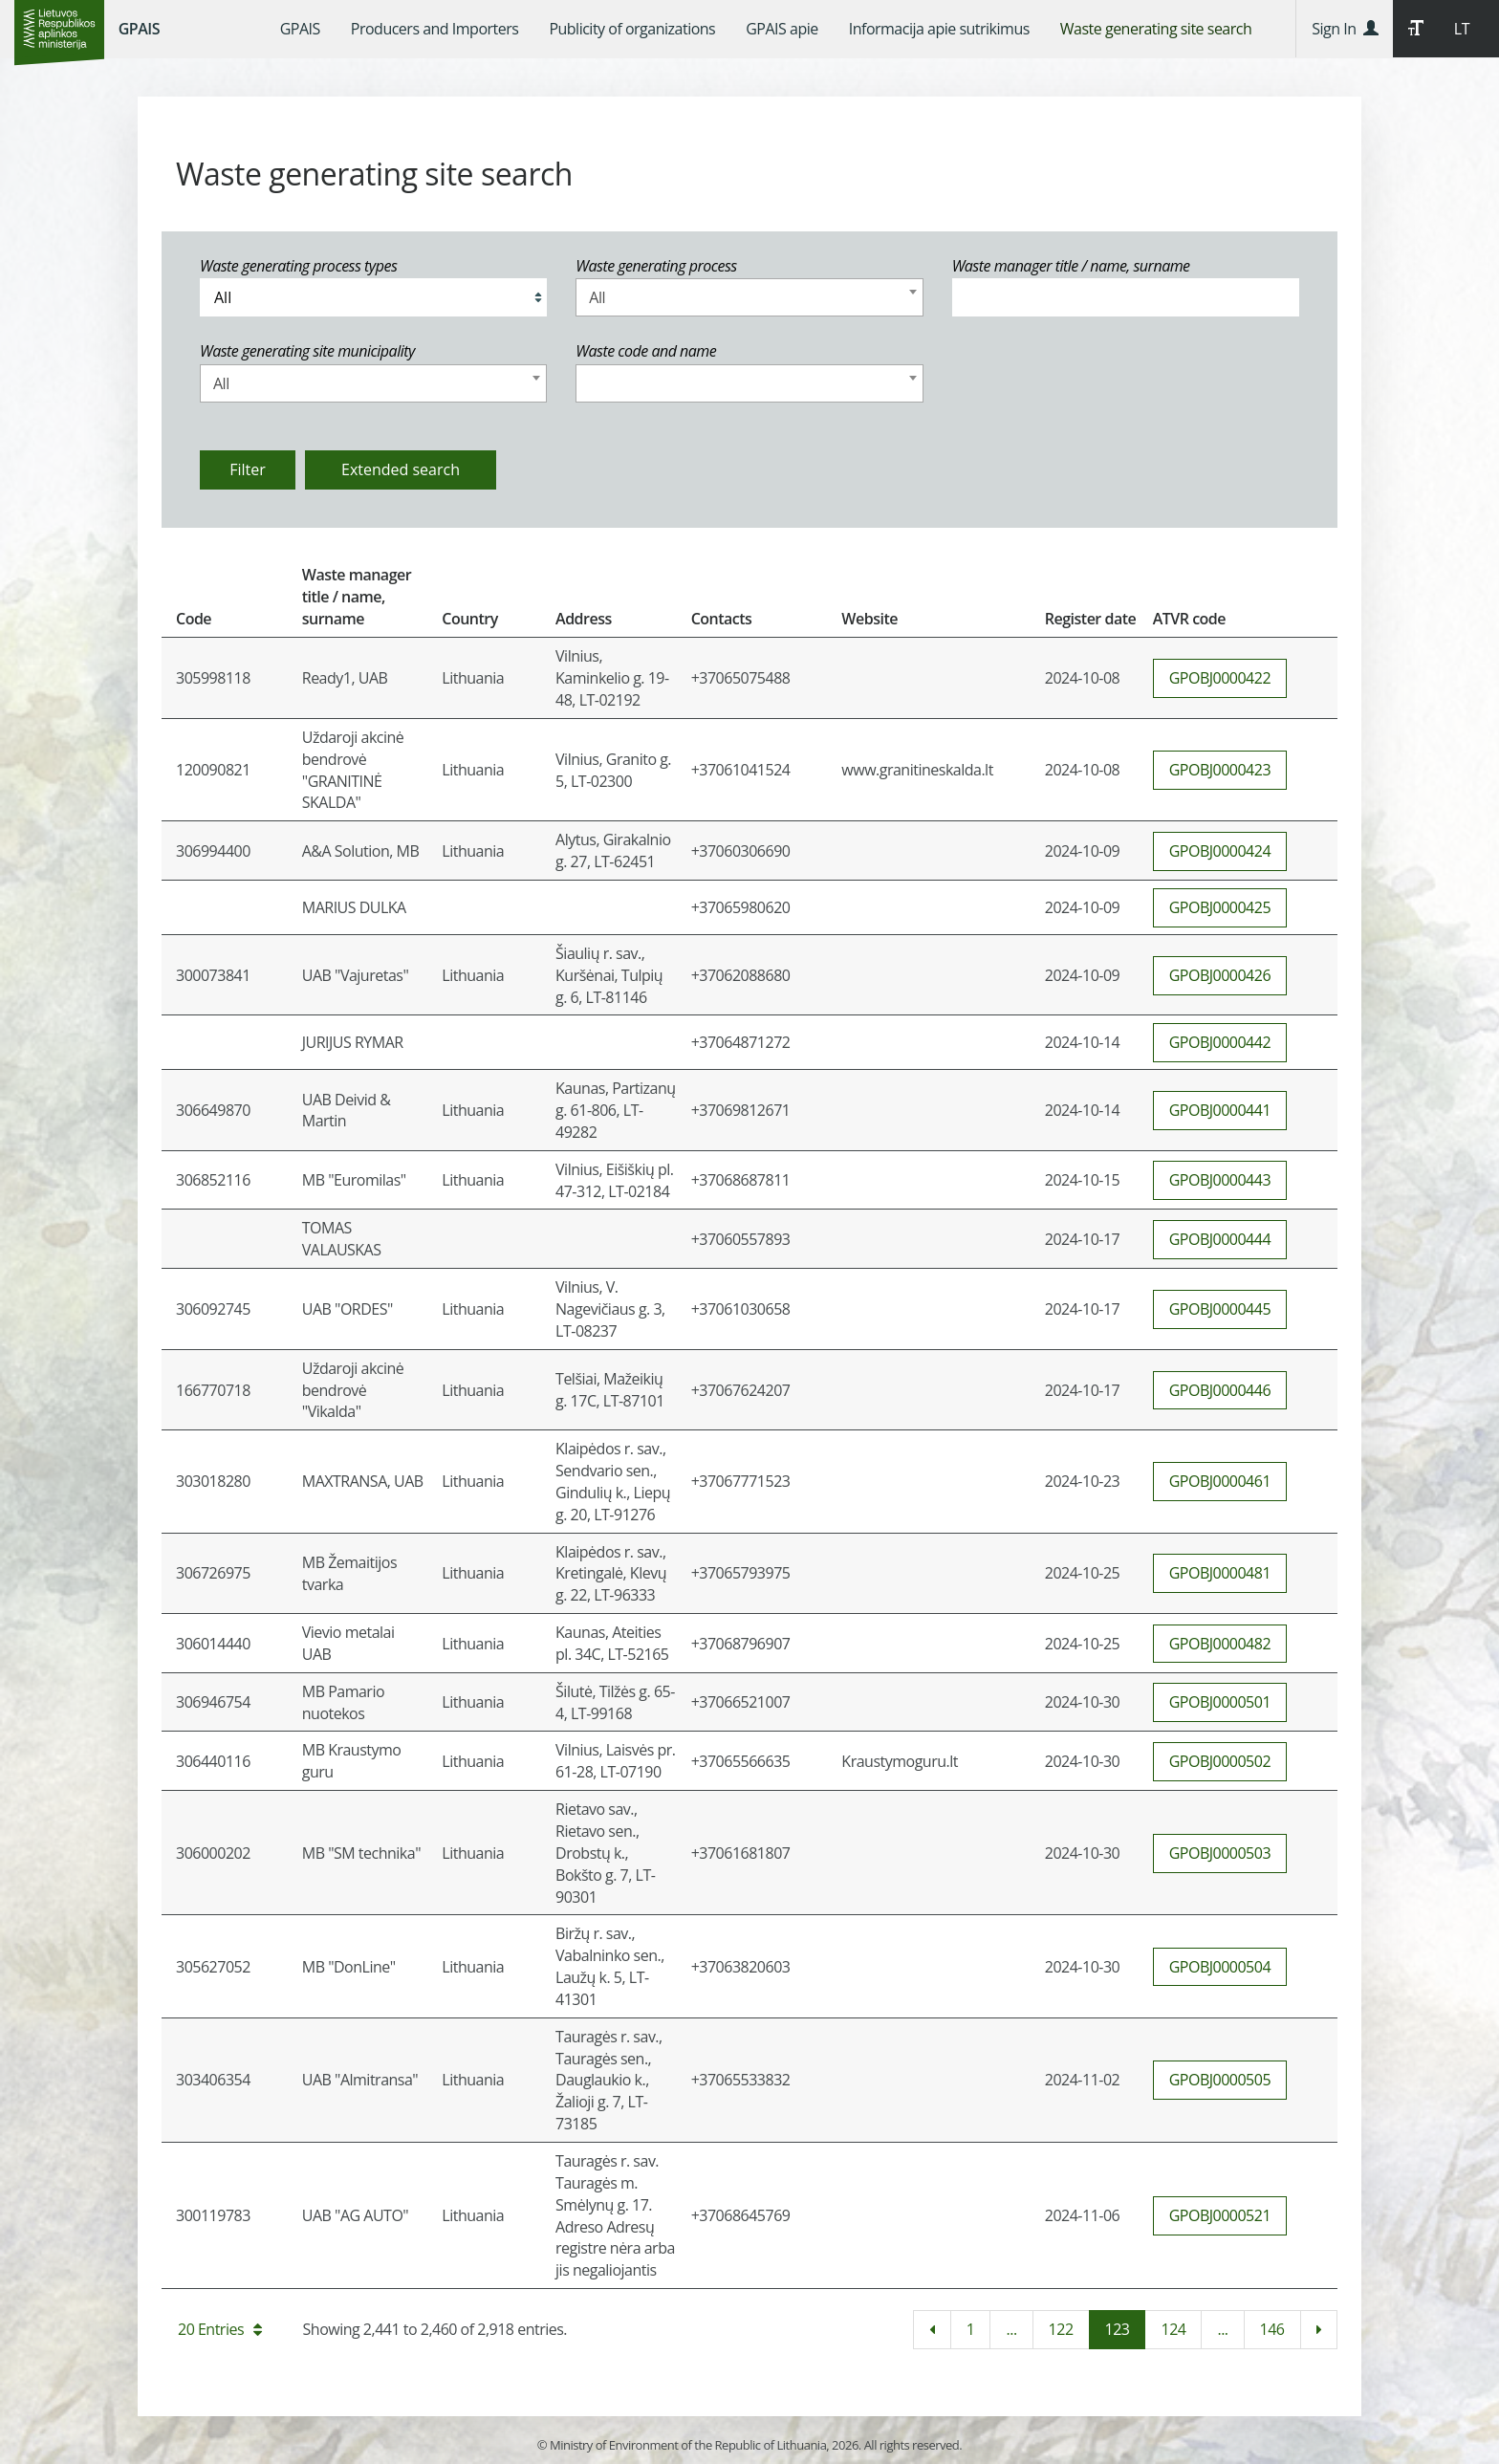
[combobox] (749, 297)
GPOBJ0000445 (1220, 1308)
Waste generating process (656, 265)
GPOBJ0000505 (1220, 2079)
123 (1117, 2329)
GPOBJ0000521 (1220, 2215)
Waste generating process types (298, 265)
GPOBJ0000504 (1220, 1966)
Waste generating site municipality (307, 350)
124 (1173, 2329)
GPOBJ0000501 (1220, 1701)
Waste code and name (646, 350)
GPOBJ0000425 (1220, 907)
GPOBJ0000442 (1220, 1042)
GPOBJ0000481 (1220, 1572)
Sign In (1345, 28)
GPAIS (139, 28)
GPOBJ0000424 (1220, 850)
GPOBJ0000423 (1220, 769)
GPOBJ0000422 (1220, 677)
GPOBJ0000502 (1220, 1761)
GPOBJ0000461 (1220, 1481)
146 (1272, 2329)
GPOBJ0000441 (1220, 1110)
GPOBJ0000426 (1220, 975)
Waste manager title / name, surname (1071, 265)
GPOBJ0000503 (1220, 1853)
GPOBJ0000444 (1220, 1239)
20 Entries (220, 2329)
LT (1461, 28)
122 (1061, 2329)
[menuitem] (300, 28)
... (1011, 2329)
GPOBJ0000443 (1220, 1179)
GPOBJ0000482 (1220, 1643)
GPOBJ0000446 (1220, 1390)
